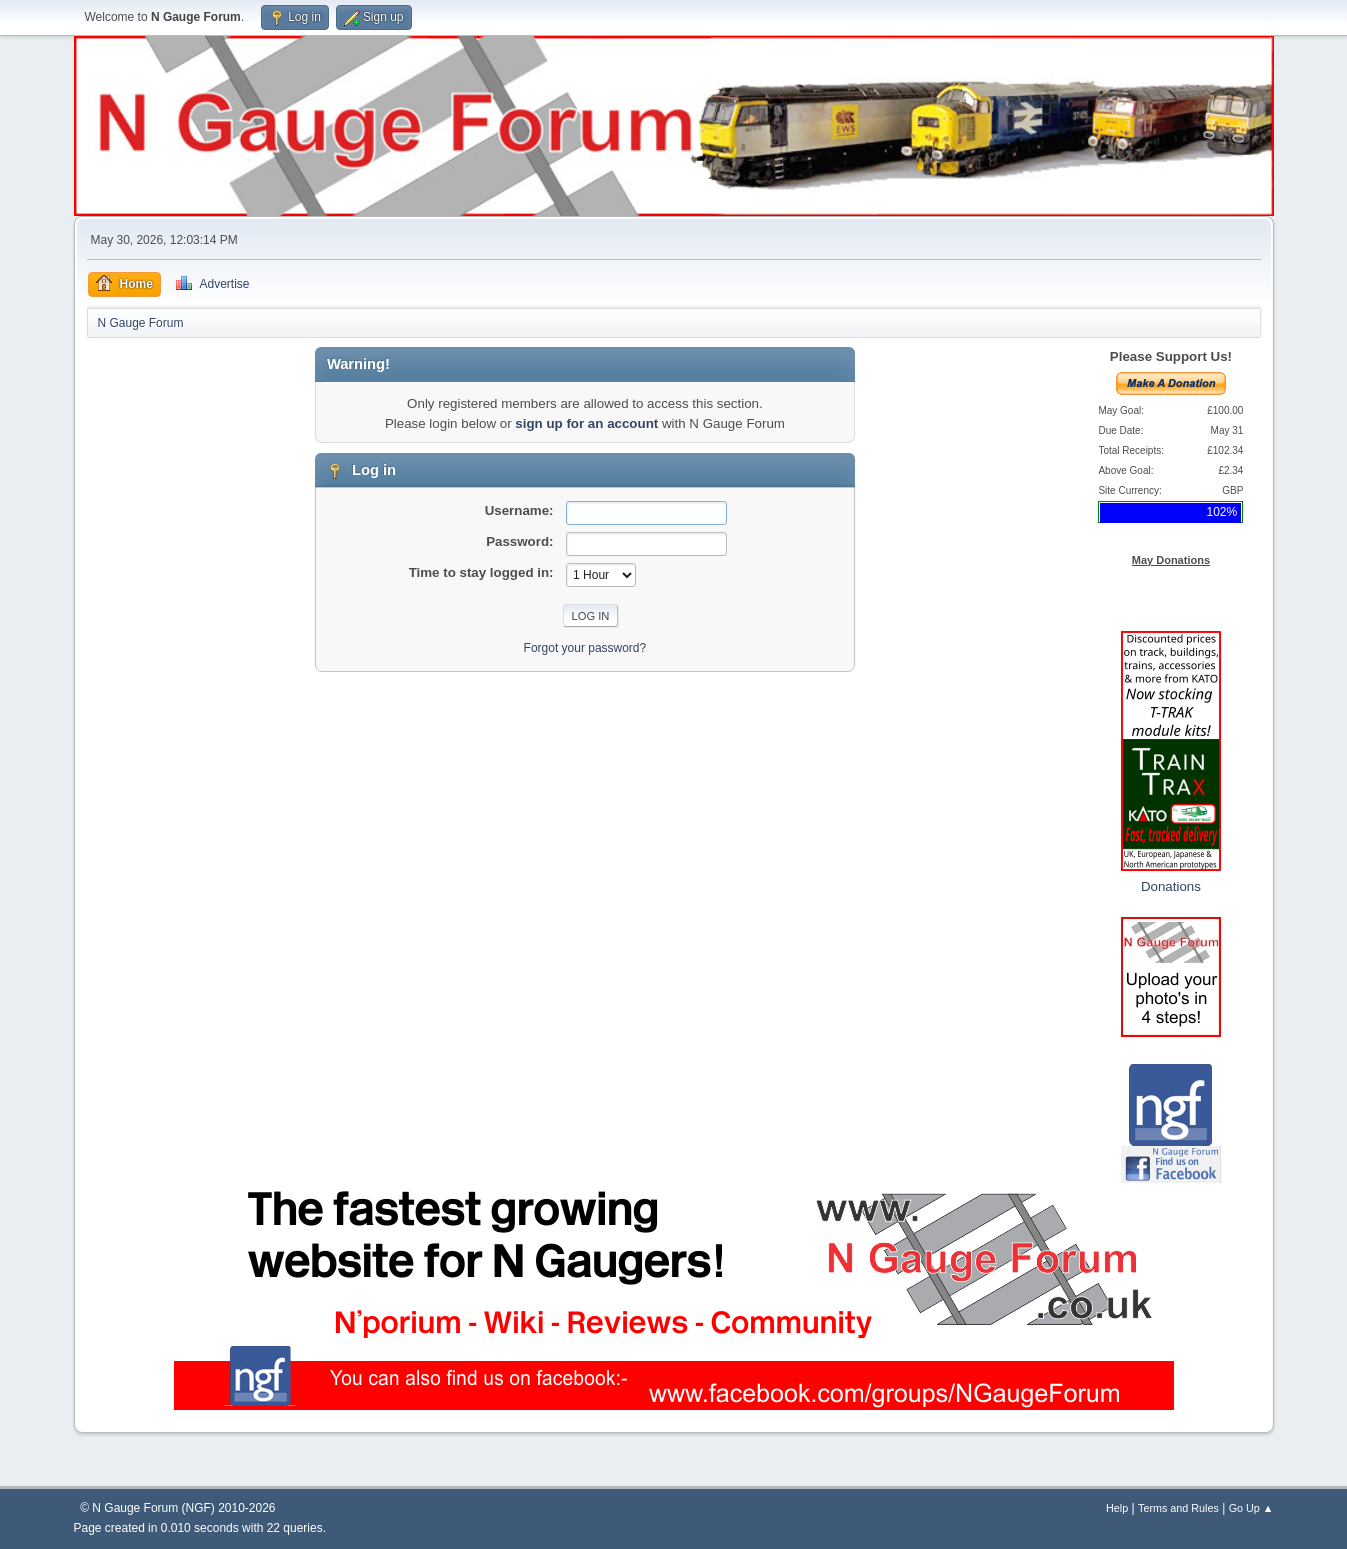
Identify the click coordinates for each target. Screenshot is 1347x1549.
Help (1117, 1508)
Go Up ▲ (1251, 1508)
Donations (1171, 886)
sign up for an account (586, 423)
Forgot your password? (585, 648)
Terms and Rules (1178, 1508)
